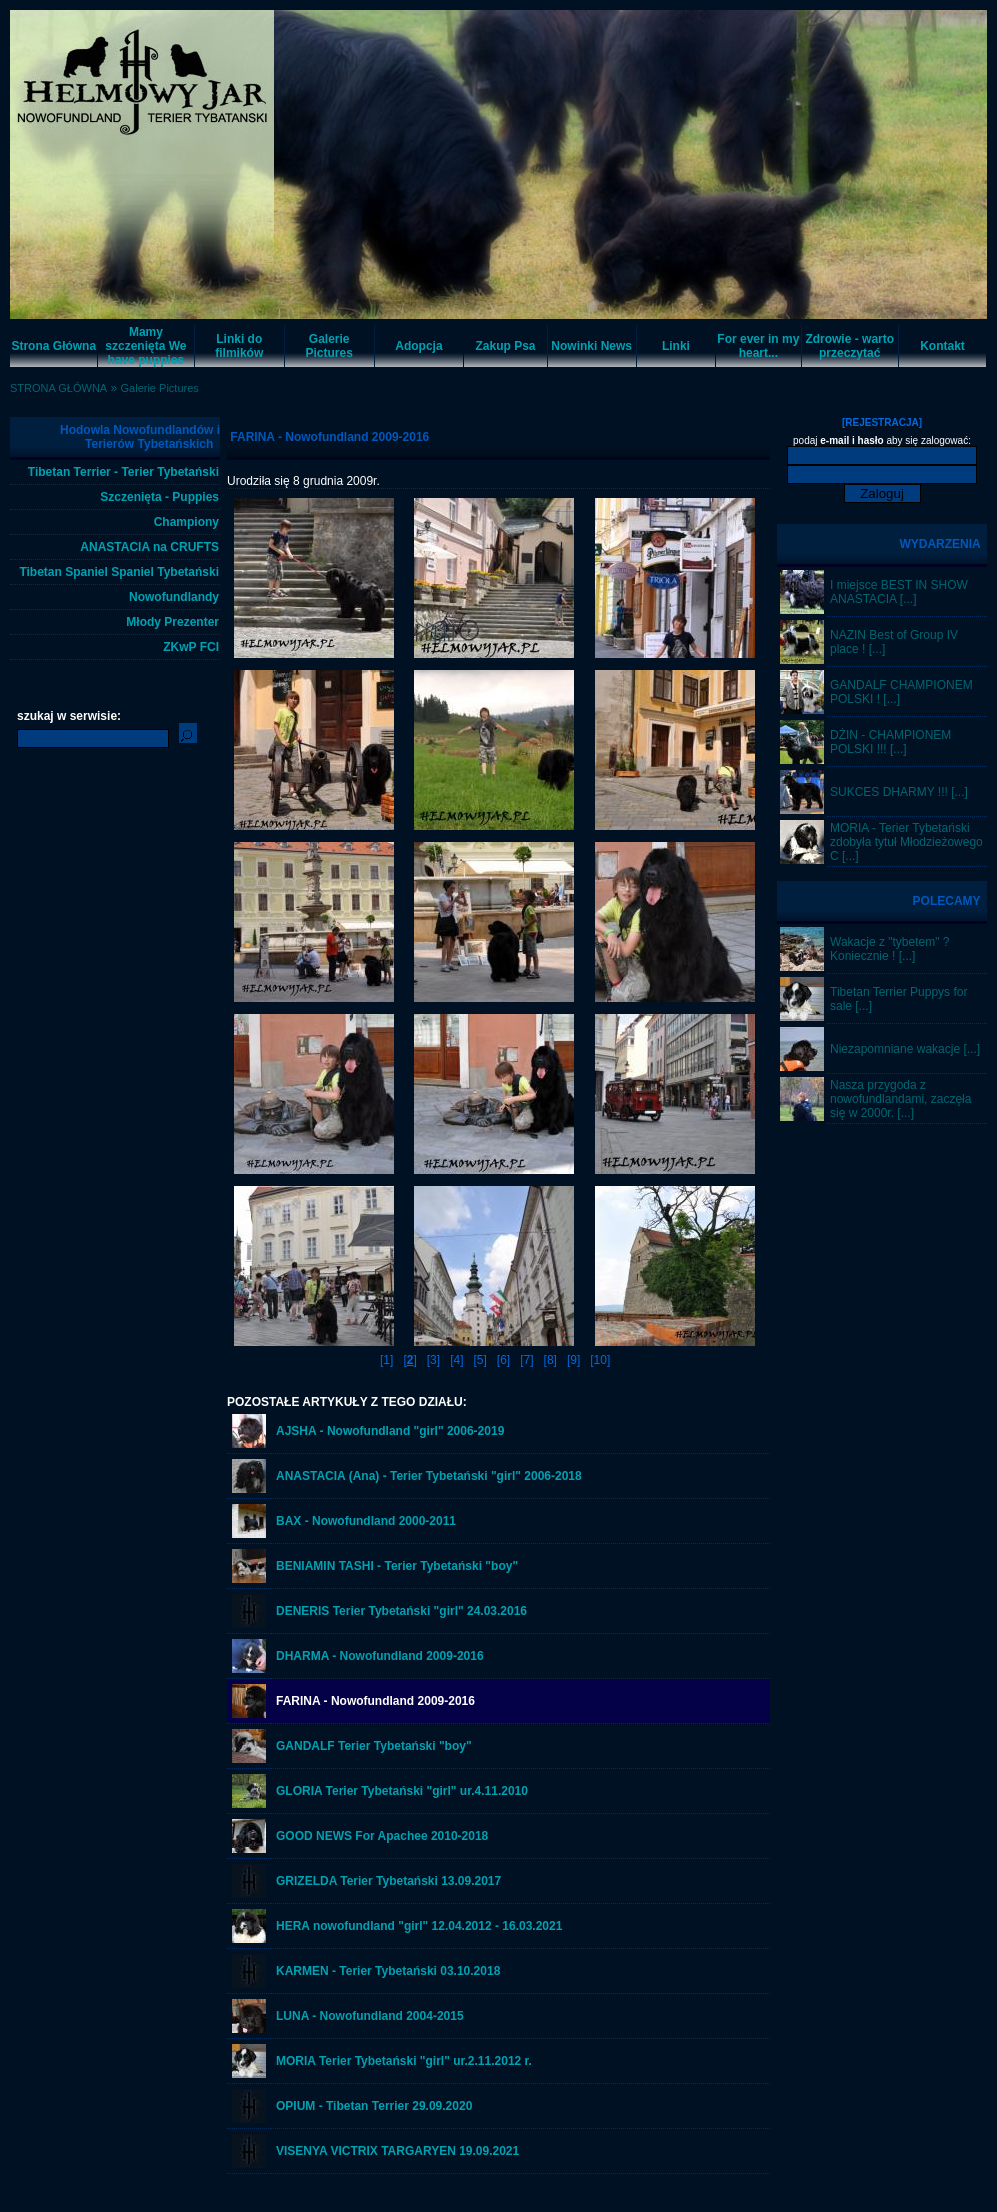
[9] (573, 1360)
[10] (600, 1360)
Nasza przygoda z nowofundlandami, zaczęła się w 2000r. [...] (900, 1099)
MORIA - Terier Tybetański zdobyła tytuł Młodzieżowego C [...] (906, 842)
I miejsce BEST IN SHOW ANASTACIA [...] (899, 592)
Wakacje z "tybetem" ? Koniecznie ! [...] (889, 949)
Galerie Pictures (160, 388)
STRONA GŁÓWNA (58, 388)
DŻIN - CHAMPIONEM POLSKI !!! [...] (890, 742)
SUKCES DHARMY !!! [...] (899, 792)
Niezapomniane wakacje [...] (905, 1049)
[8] (550, 1360)
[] (409, 1360)
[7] (526, 1360)
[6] (503, 1360)
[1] (386, 1360)
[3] (433, 1360)
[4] (456, 1360)
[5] (479, 1360)
